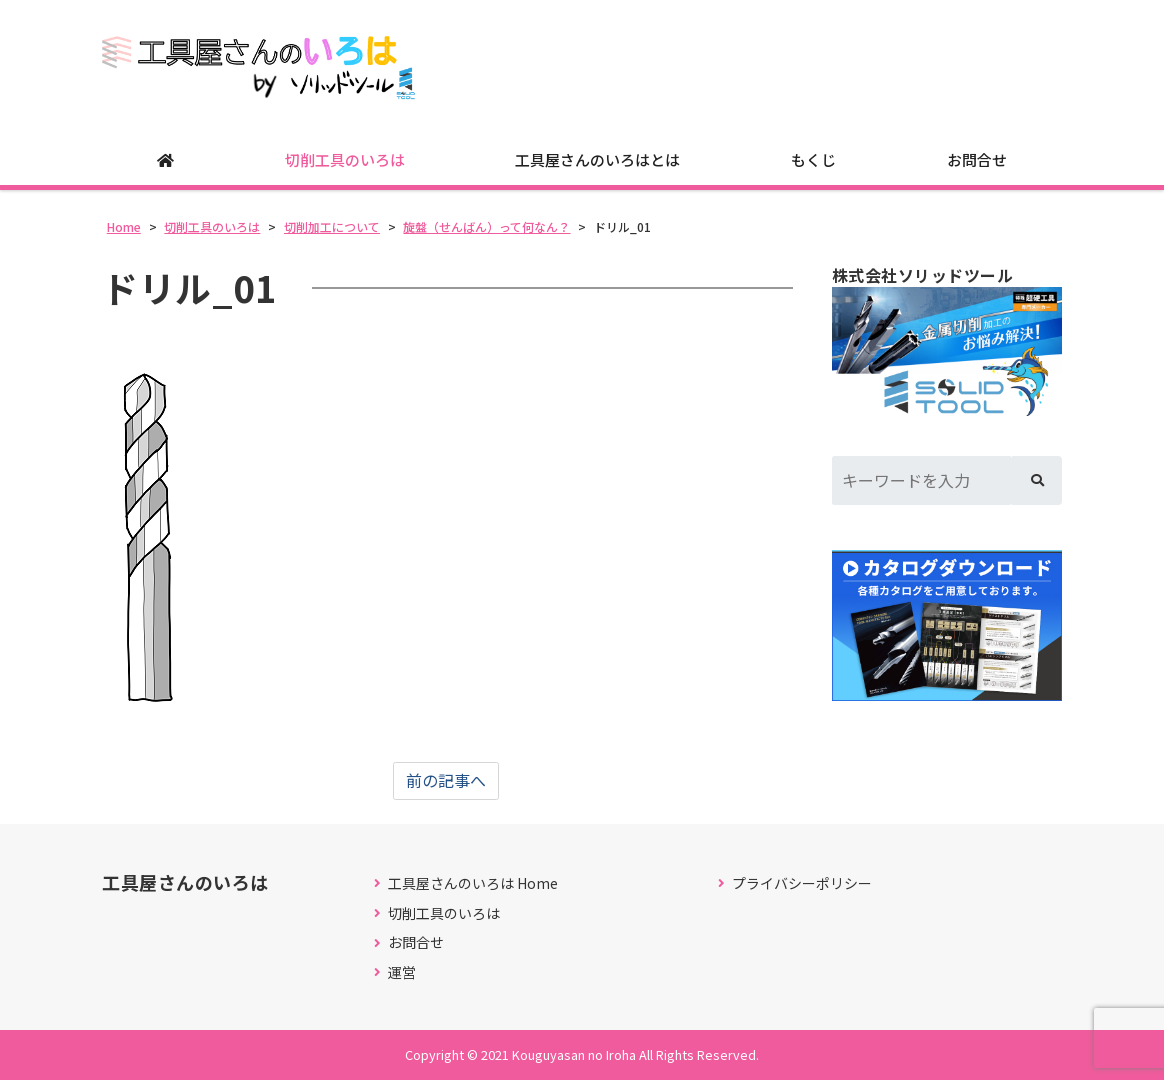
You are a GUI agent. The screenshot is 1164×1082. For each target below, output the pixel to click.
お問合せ (977, 160)
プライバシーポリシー (802, 884)
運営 (402, 973)
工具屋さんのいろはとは (597, 160)
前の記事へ (446, 782)
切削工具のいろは (345, 160)
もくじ (813, 160)
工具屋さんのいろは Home (473, 884)
